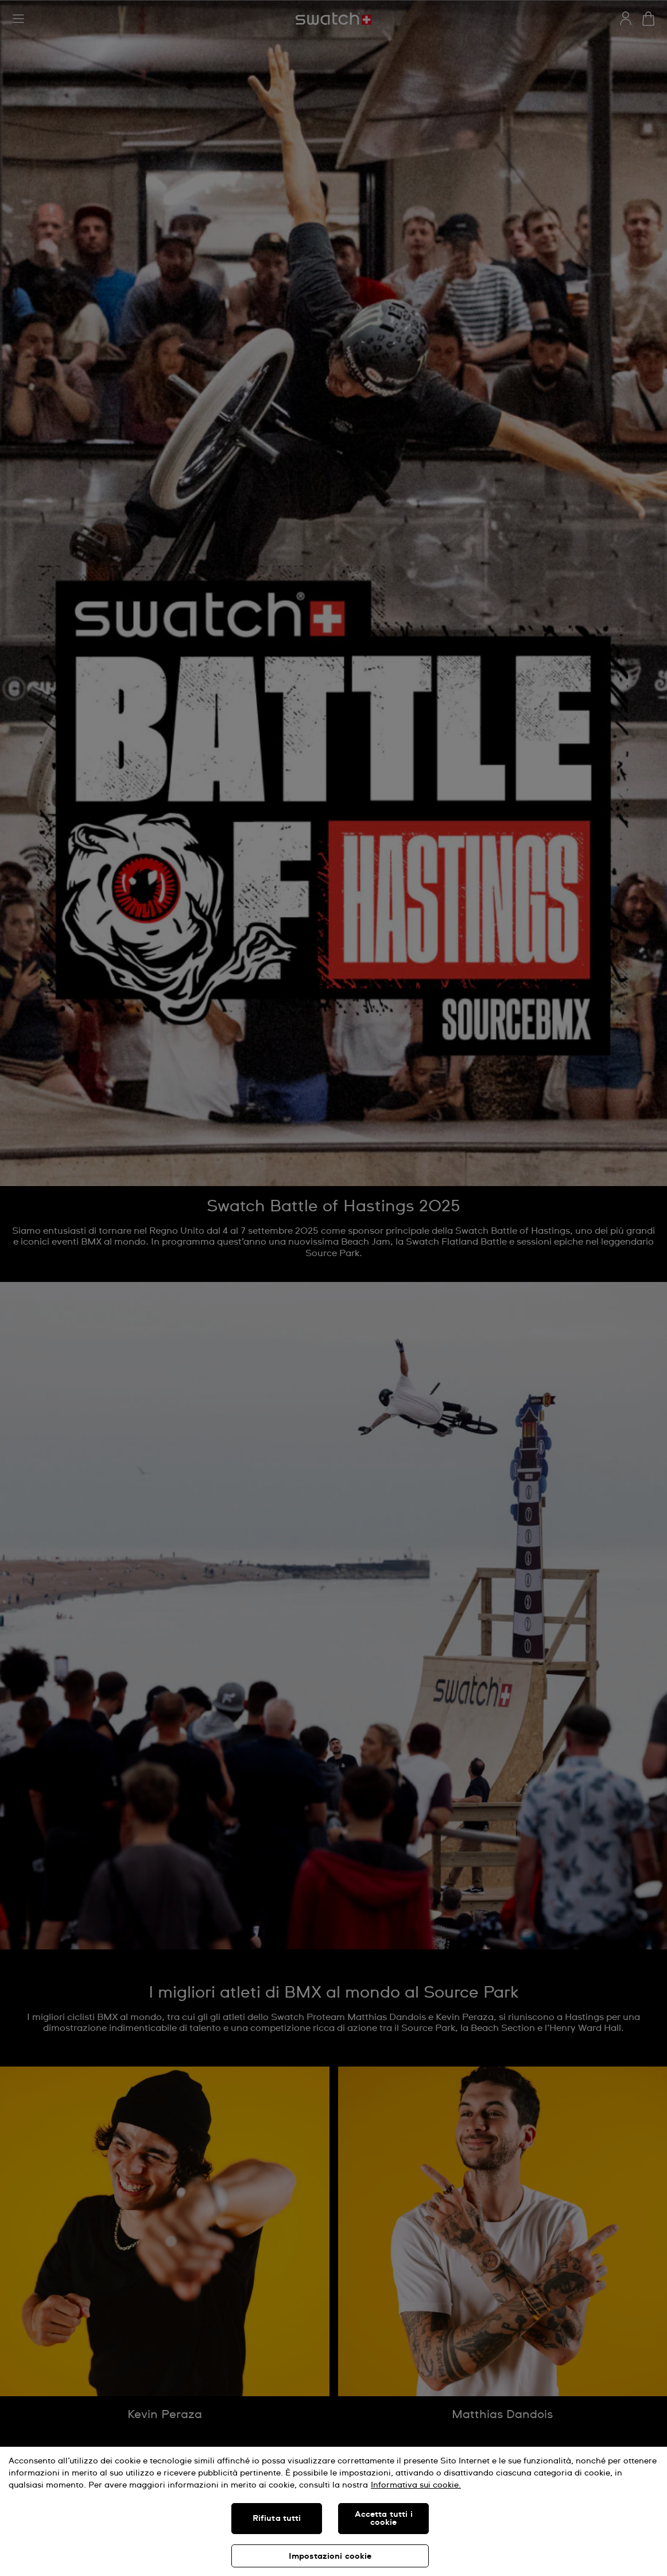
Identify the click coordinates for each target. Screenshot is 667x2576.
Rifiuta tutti (277, 2519)
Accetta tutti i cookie (384, 2519)
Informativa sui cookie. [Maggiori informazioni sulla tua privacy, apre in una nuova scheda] (416, 2485)
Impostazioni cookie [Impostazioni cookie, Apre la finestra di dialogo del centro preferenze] (330, 2556)
